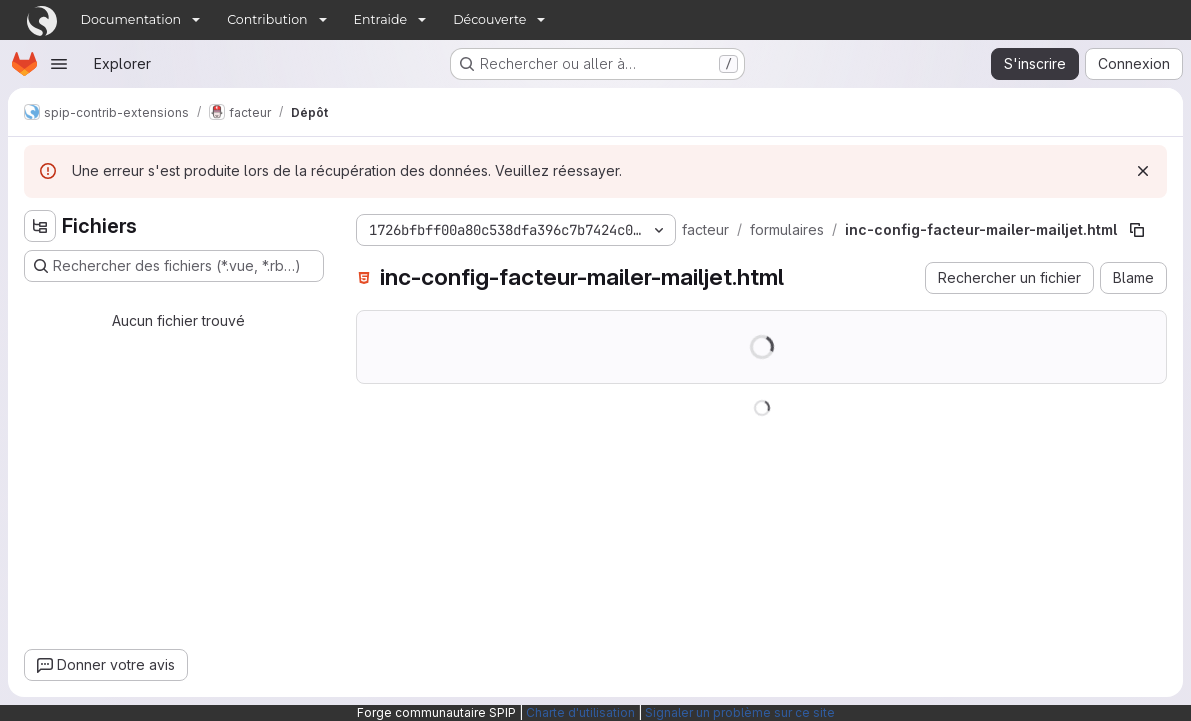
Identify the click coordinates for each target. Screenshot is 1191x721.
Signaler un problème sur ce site (740, 712)
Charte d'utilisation (580, 712)
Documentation (131, 19)
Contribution (267, 19)
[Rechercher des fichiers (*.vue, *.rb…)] (174, 266)
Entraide (381, 19)
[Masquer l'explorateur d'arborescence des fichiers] (40, 226)
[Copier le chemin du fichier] (1137, 230)
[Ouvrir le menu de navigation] (59, 64)
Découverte (489, 19)
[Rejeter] (1143, 171)
